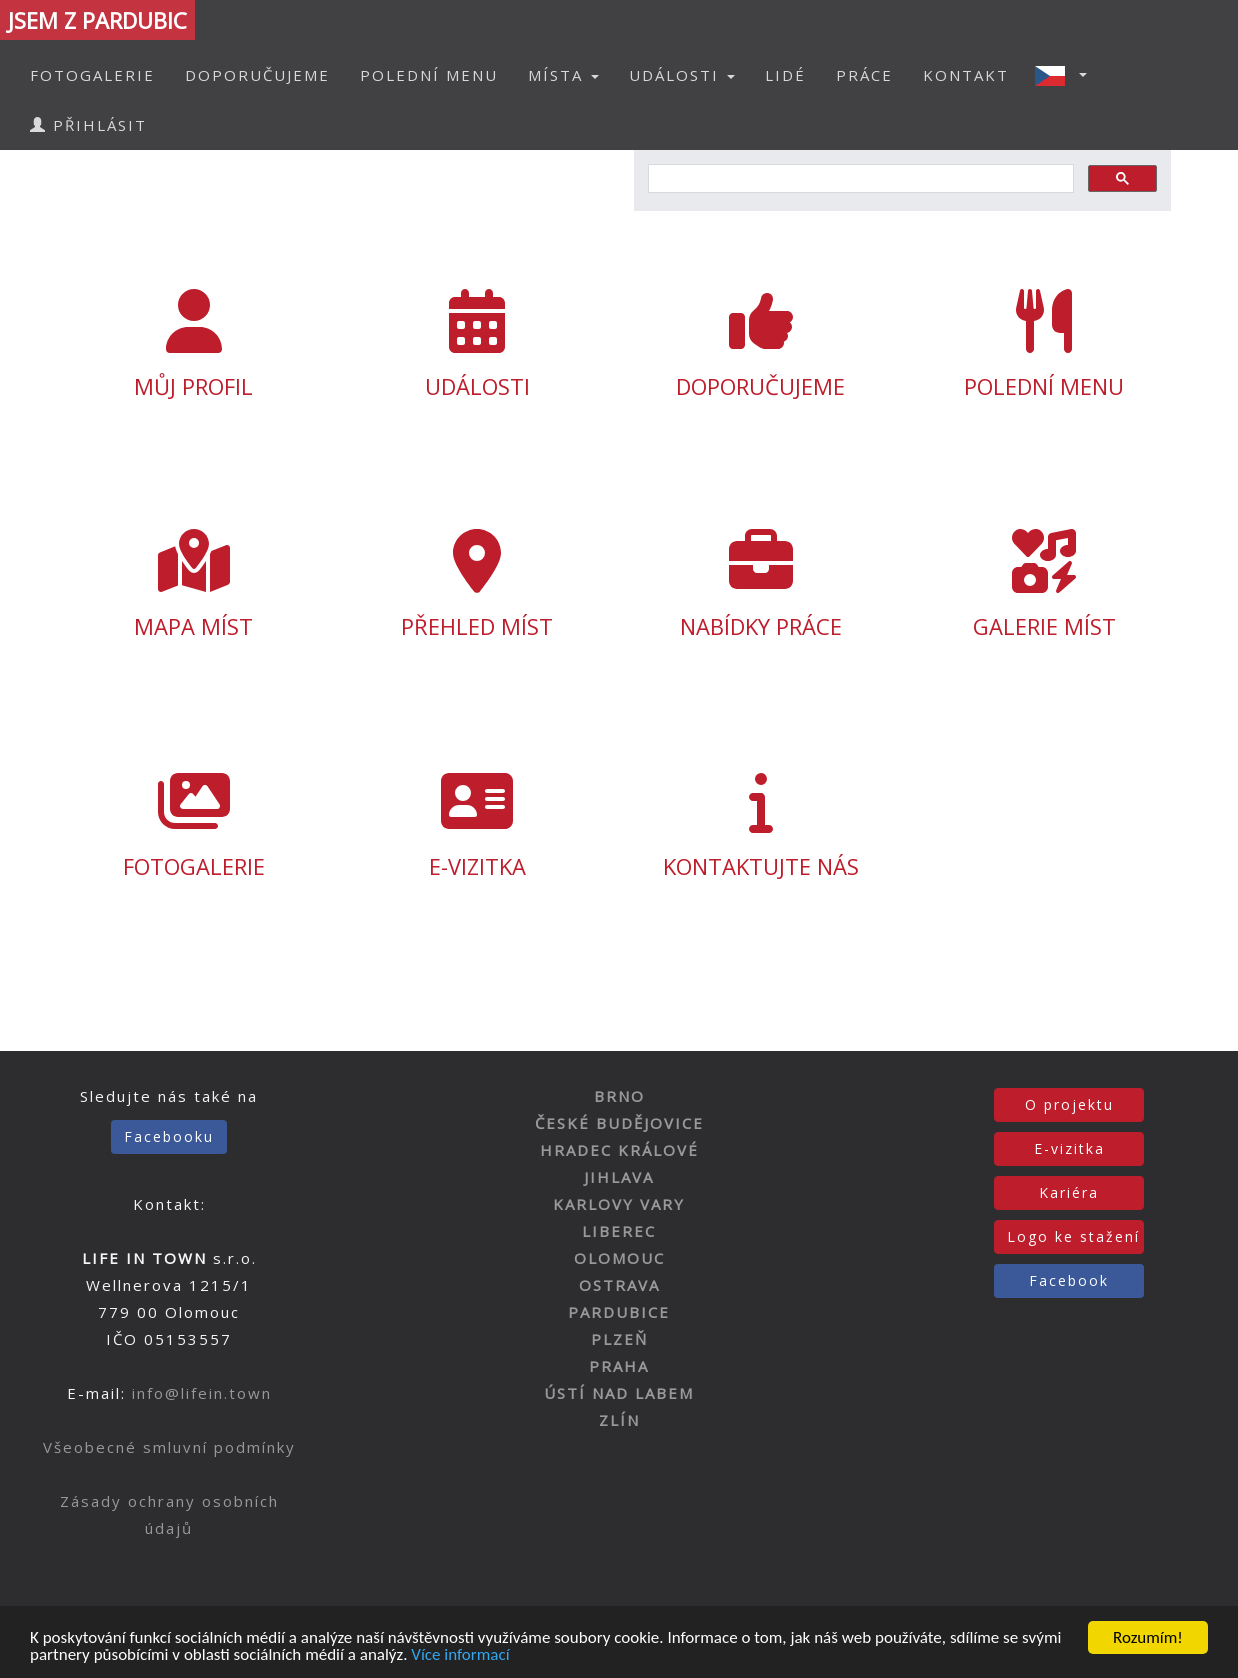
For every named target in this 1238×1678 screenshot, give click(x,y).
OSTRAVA (619, 1285)
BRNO (619, 1096)
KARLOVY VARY (619, 1204)
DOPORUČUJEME (257, 75)
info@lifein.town (202, 1393)
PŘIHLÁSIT (88, 125)
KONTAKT (966, 75)
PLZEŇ (619, 1339)
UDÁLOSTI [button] (682, 75)
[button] (1067, 75)
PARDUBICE (619, 1312)
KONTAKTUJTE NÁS (761, 825)
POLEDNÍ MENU (429, 75)
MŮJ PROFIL (194, 345)
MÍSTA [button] (563, 75)
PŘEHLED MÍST (477, 585)
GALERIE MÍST (1045, 585)
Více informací (460, 1655)
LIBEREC (619, 1231)
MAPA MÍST (194, 585)
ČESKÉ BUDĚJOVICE (619, 1123)
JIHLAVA (619, 1177)
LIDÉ (785, 75)
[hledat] (859, 179)
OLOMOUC (619, 1258)
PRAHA (619, 1366)
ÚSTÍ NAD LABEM (619, 1393)
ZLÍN (619, 1420)
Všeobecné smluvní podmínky (169, 1447)
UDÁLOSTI (477, 345)
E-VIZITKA (477, 825)
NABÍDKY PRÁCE (761, 585)
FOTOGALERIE (92, 75)
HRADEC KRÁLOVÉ (619, 1150)
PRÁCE (864, 75)
